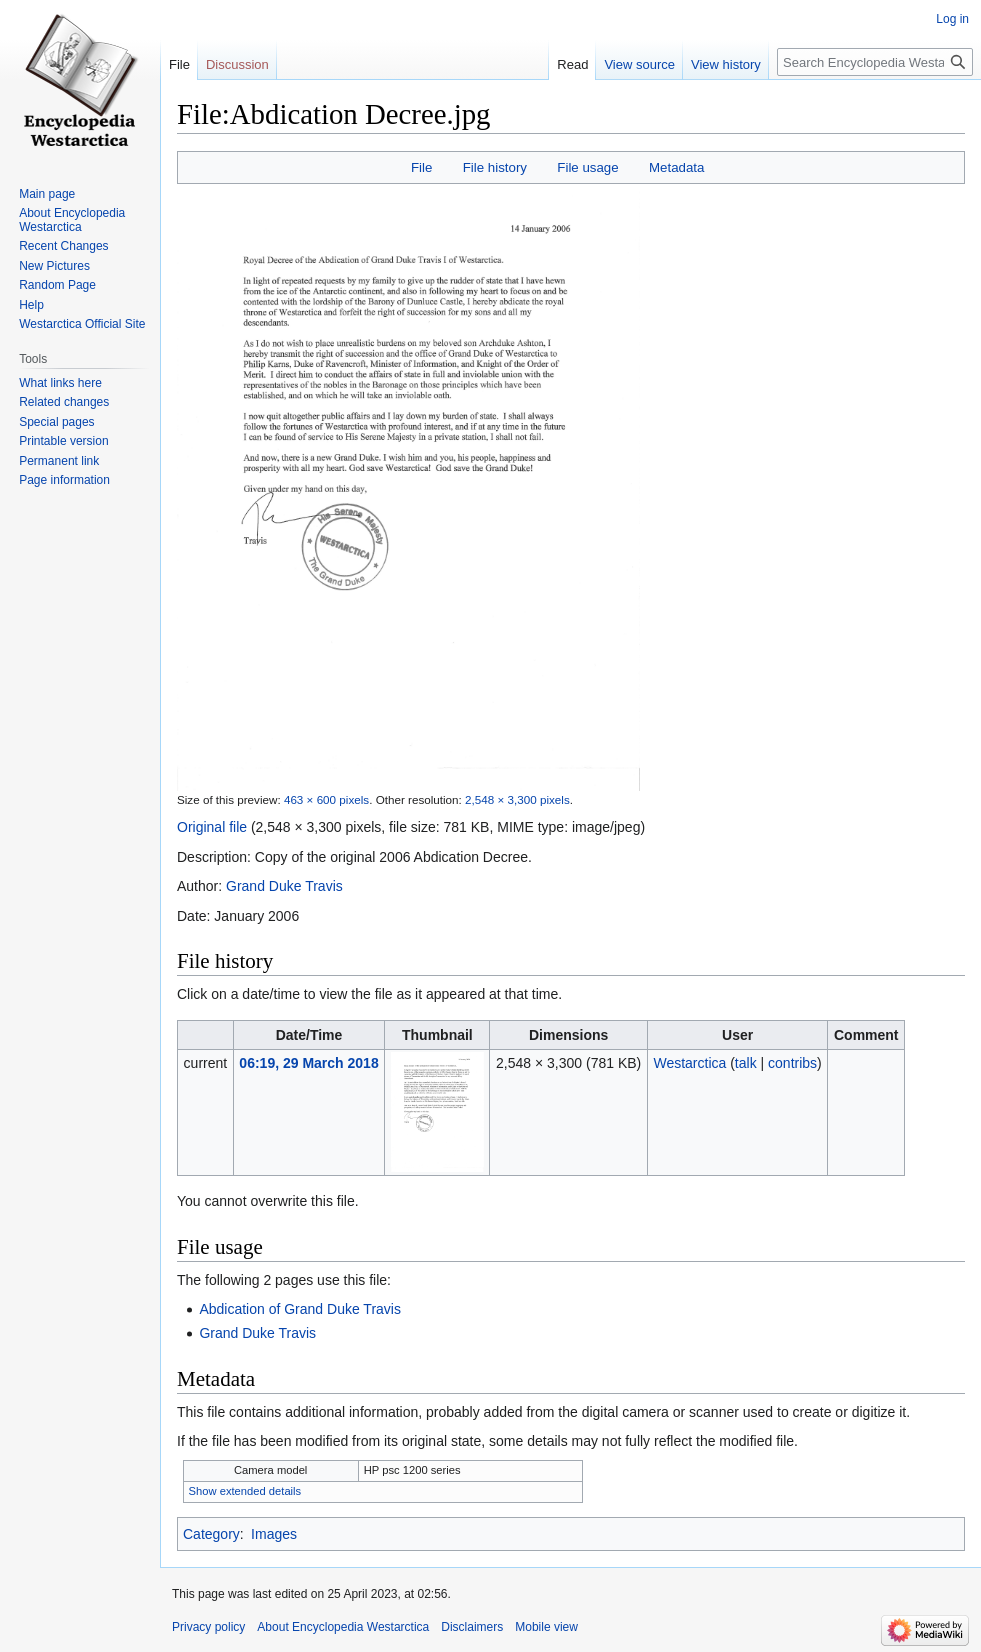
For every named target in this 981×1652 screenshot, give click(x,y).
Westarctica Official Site (82, 324)
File (421, 167)
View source (639, 64)
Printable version (63, 441)
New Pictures (54, 266)
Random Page (57, 285)
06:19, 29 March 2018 (308, 1063)
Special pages (56, 422)
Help (31, 305)
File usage (587, 167)
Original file (212, 827)
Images (274, 1534)
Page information (64, 480)
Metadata (676, 167)
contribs (792, 1063)
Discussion (237, 64)
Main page (47, 194)
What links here (60, 383)
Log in (952, 19)
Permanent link (59, 461)
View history (726, 64)
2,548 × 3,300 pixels (517, 799)
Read (572, 64)
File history (495, 167)
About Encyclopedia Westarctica (72, 220)
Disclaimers (472, 1627)
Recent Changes (63, 246)
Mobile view (546, 1627)
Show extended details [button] (245, 1491)
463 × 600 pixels (326, 799)
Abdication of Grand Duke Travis (300, 1309)
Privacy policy (208, 1627)
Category (211, 1534)
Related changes (64, 402)
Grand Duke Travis (284, 886)
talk (746, 1063)
